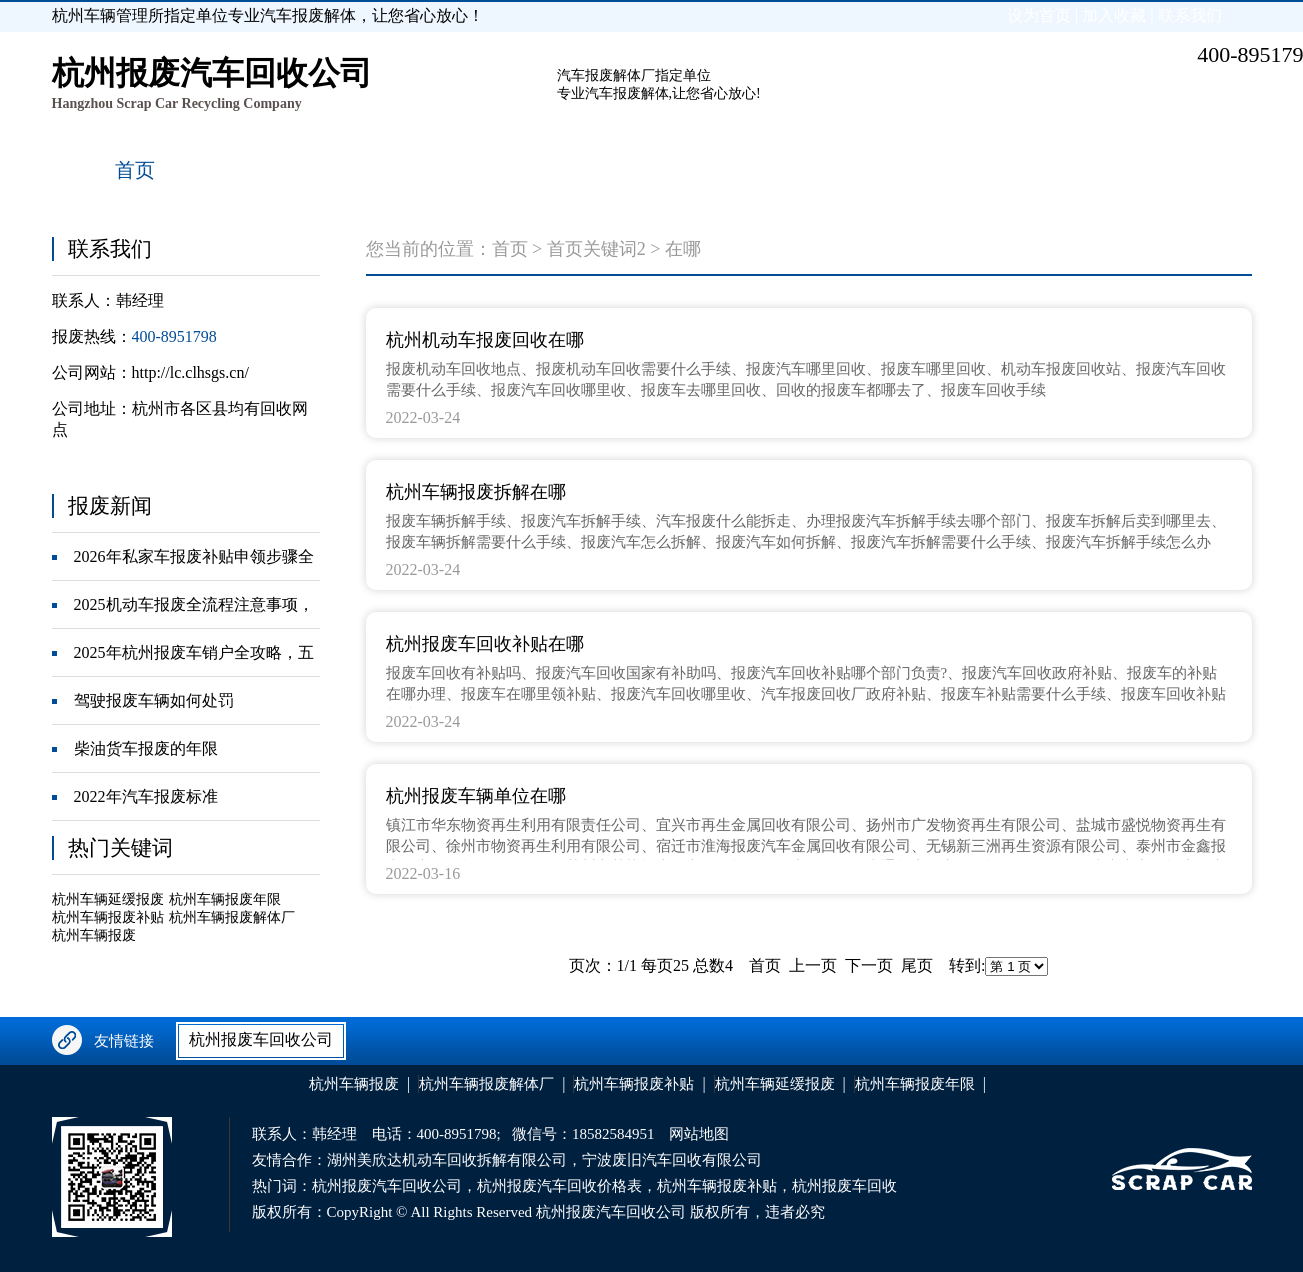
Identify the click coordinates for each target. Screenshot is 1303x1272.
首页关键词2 (596, 249)
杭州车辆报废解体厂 (232, 917)
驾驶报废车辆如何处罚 (154, 700)
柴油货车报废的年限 (146, 748)
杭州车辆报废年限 (225, 899)
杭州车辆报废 (94, 935)
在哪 (683, 249)
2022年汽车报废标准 (146, 796)
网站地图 (699, 1134)
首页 (510, 249)
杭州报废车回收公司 (261, 1039)
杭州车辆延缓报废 (108, 899)
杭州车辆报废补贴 (108, 917)
